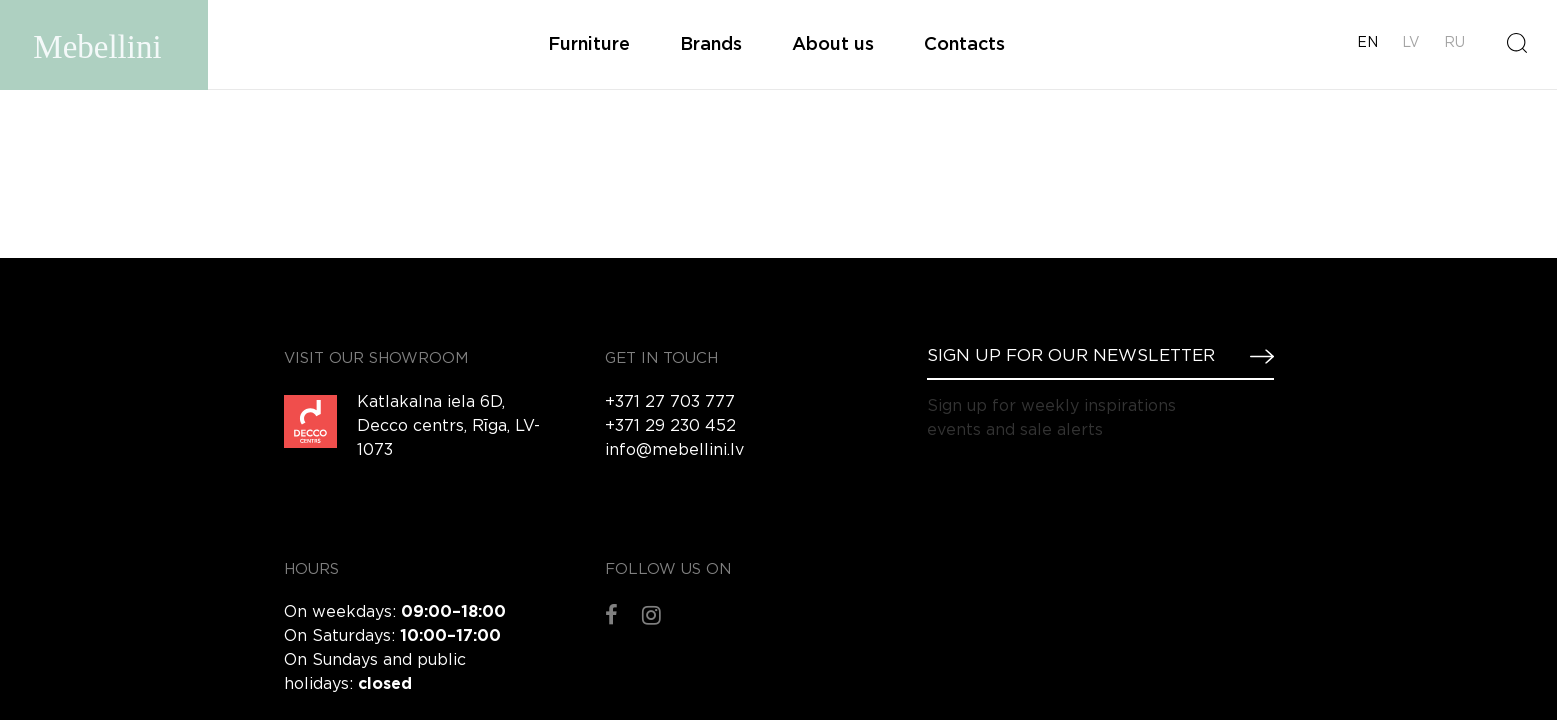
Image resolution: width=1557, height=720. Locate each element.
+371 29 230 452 (670, 426)
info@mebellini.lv (674, 450)
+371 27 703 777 (670, 402)
